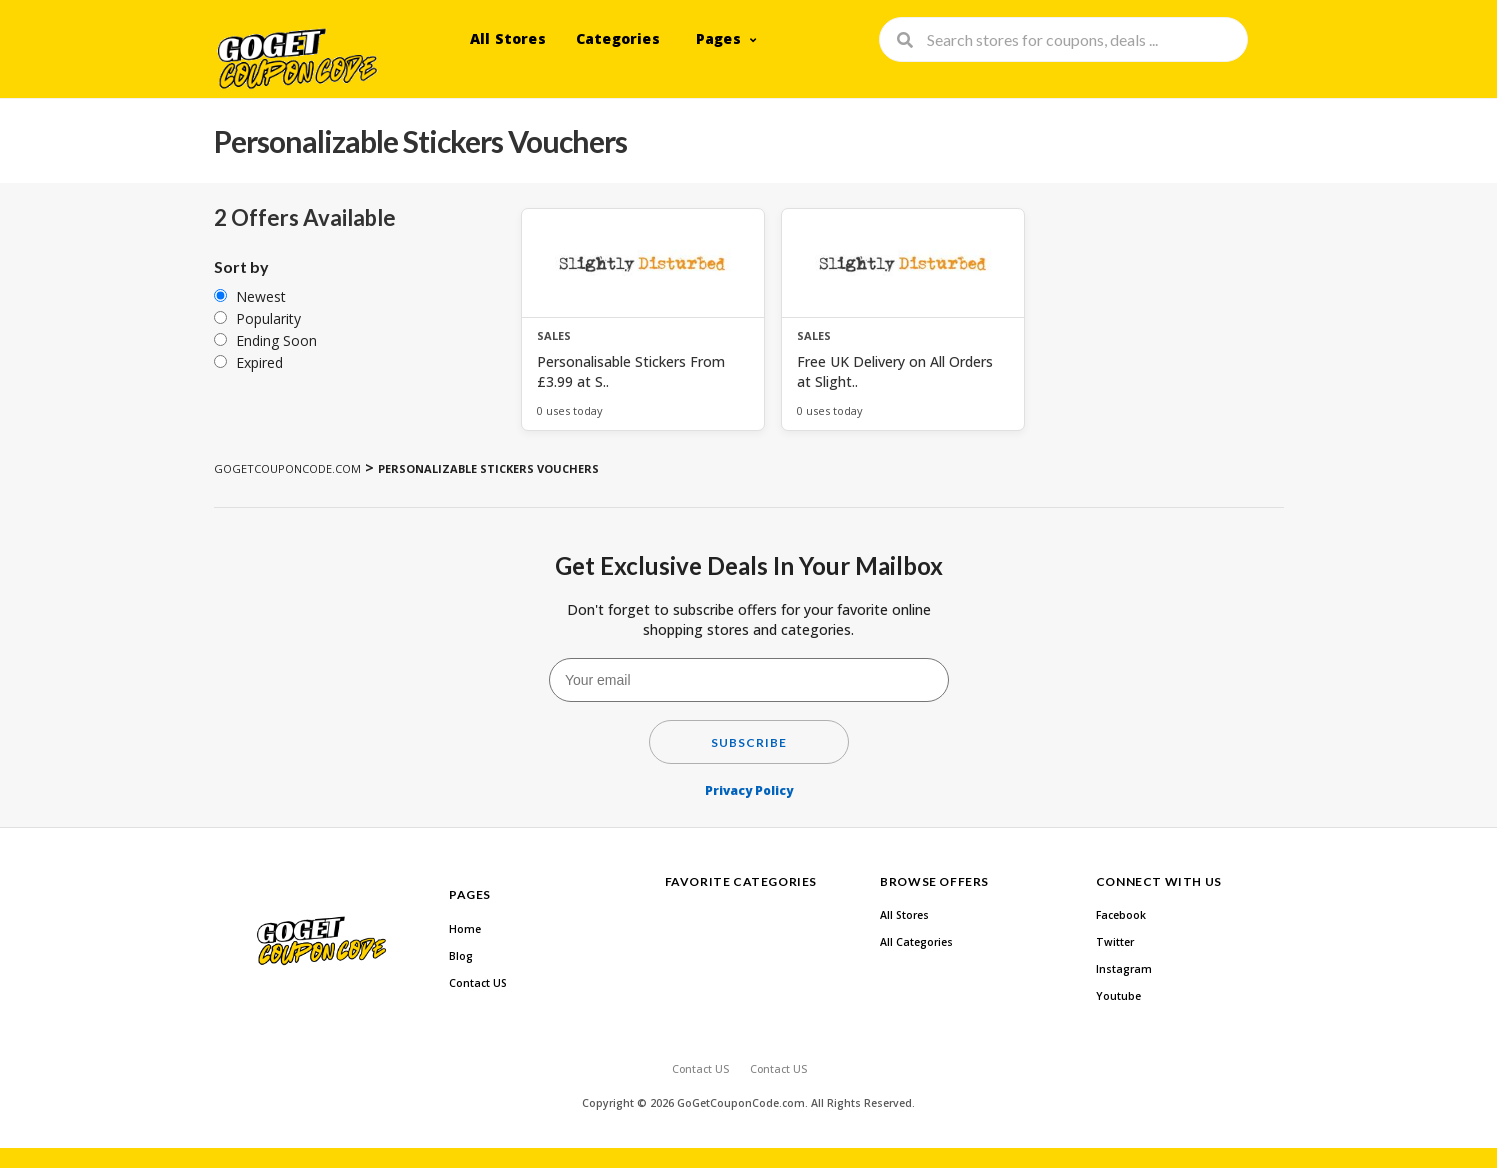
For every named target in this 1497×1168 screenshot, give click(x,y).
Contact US (478, 983)
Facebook (1121, 915)
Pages (718, 38)
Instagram (1124, 969)
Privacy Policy (749, 790)
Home (465, 929)
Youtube (1118, 996)
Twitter (1115, 942)
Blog (461, 956)
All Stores (508, 38)
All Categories (916, 942)
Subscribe (749, 742)
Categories (618, 38)
